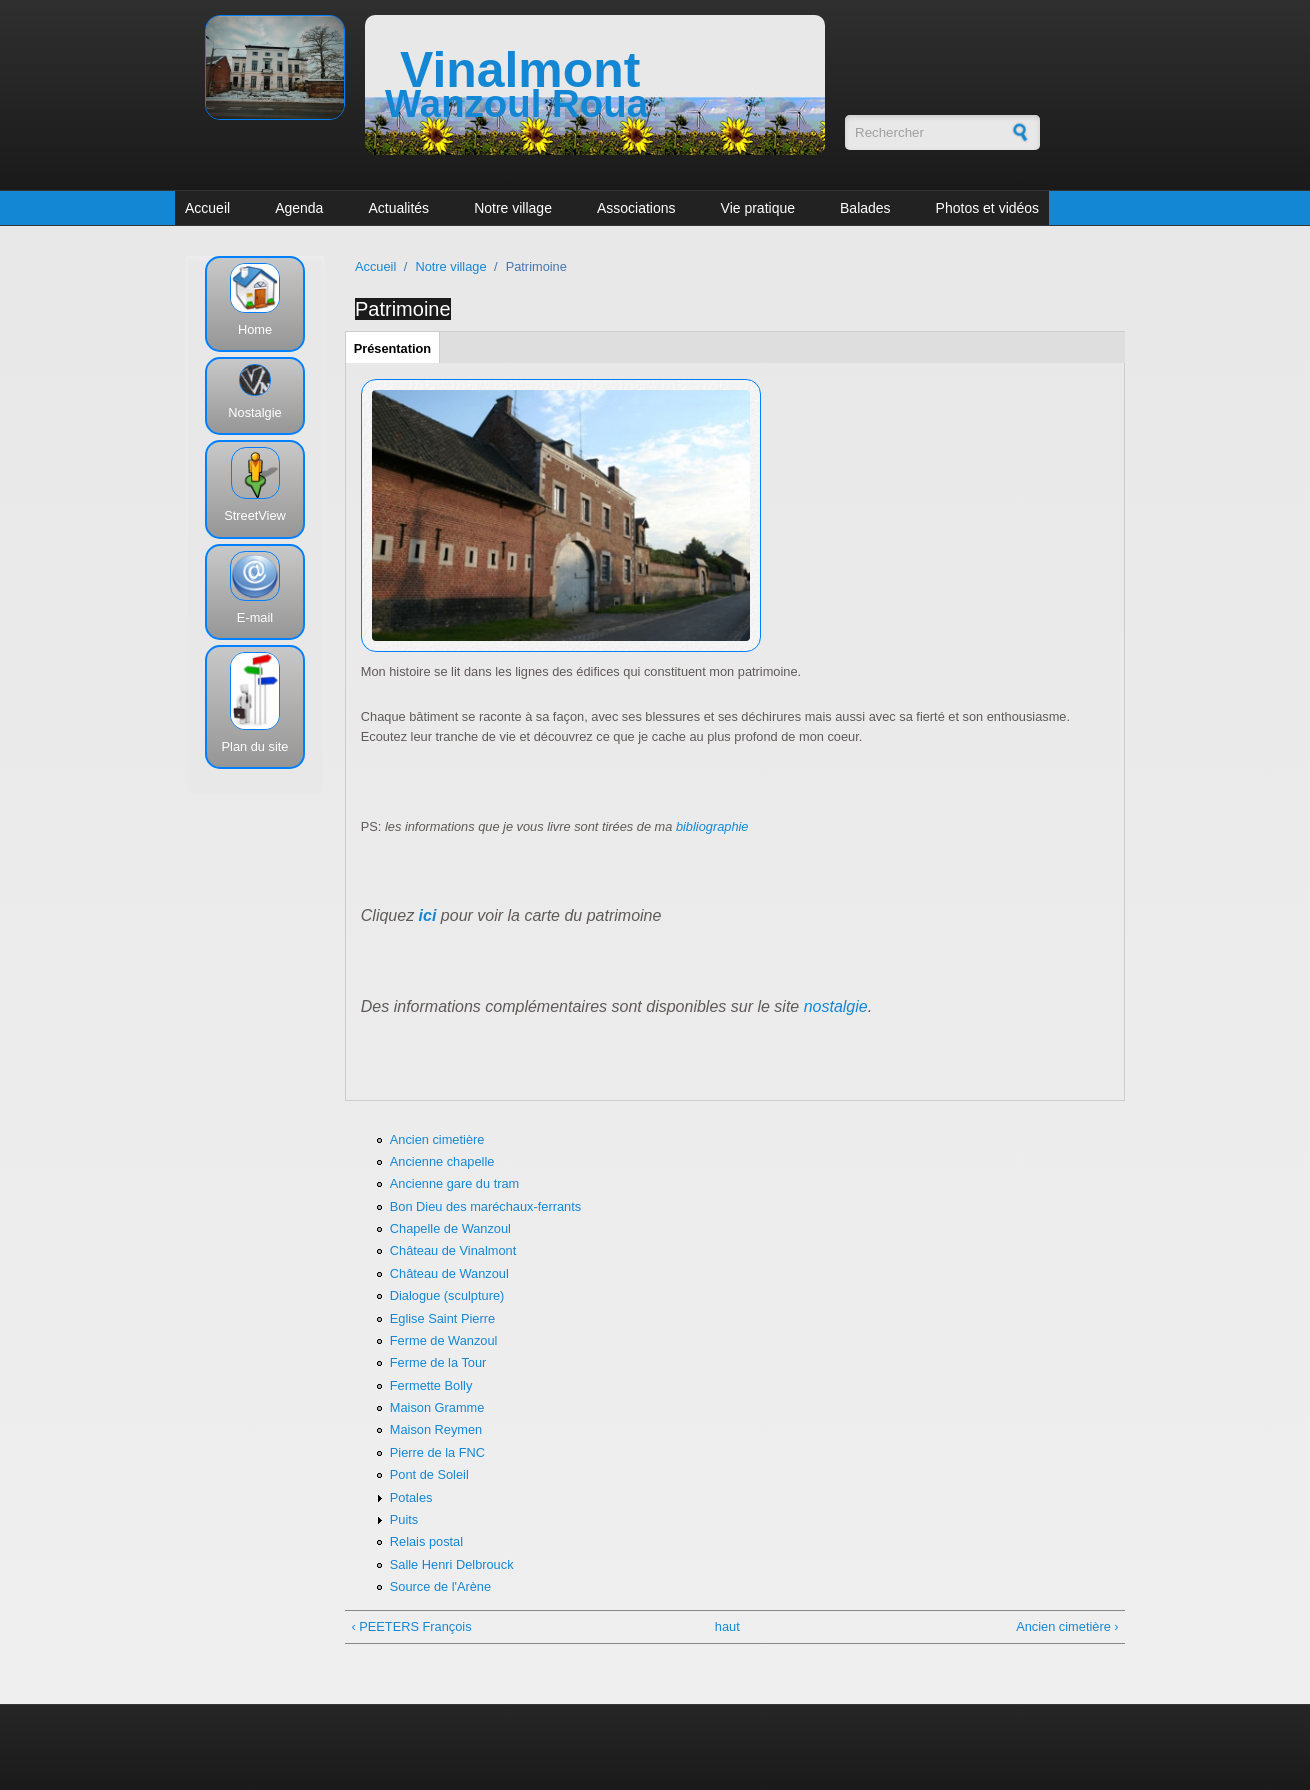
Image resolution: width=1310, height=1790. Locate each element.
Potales (411, 1497)
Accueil (207, 208)
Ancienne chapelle (442, 1161)
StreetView (255, 515)
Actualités (398, 208)
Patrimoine (403, 309)
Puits (404, 1519)
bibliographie (712, 826)
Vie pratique (758, 208)
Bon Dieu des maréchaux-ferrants (485, 1206)
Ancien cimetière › (1067, 1626)
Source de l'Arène (440, 1586)
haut (727, 1626)
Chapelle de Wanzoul (450, 1228)
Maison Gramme (437, 1407)
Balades (865, 208)
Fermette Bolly (431, 1385)
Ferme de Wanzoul (444, 1340)
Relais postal (426, 1541)
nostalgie (836, 1006)
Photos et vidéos (988, 208)
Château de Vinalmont (453, 1250)
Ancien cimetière (437, 1139)
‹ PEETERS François (411, 1626)
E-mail (255, 617)
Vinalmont (520, 70)
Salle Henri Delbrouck (452, 1564)
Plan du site (255, 746)
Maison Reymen (436, 1429)
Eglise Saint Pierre (442, 1318)
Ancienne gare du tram (454, 1183)
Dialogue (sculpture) (447, 1295)
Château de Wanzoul (449, 1273)
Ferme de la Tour (438, 1362)
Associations (636, 208)
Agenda (299, 208)
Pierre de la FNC (437, 1452)
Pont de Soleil (429, 1474)
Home (255, 329)
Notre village (513, 208)
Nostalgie (254, 412)
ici (428, 915)
